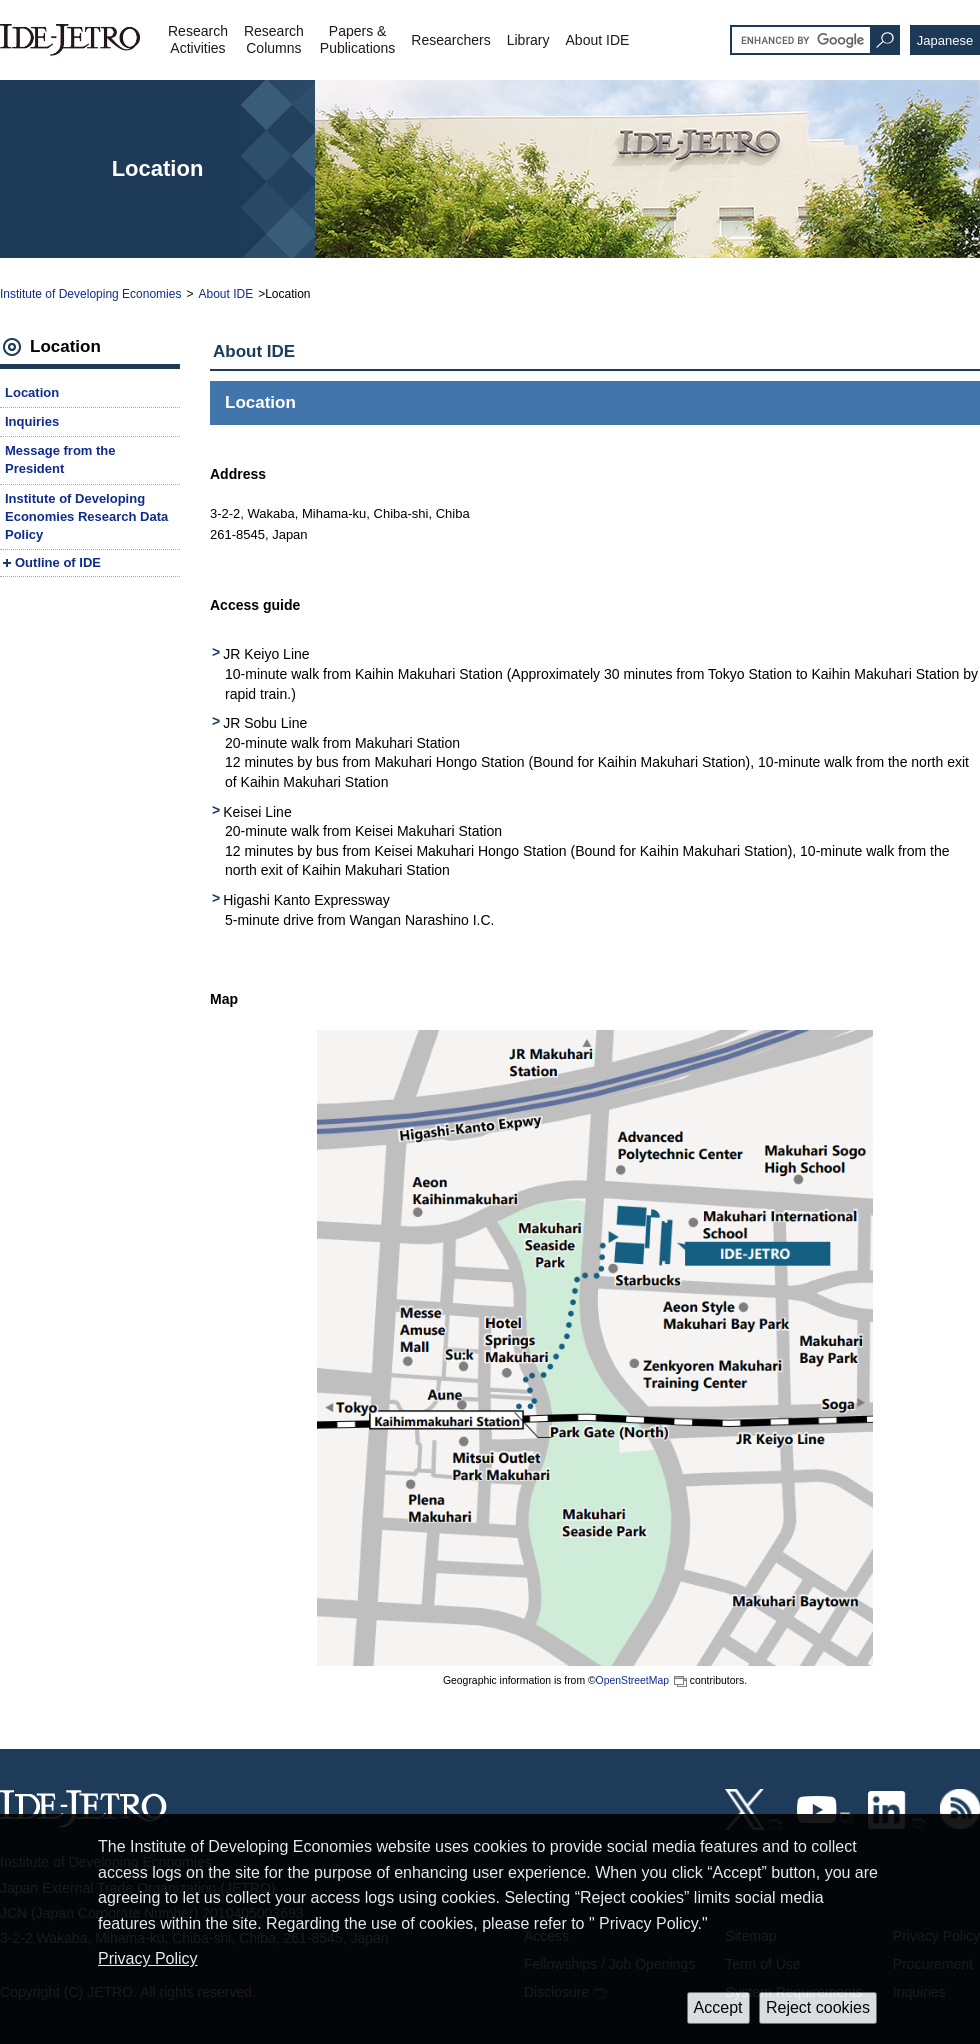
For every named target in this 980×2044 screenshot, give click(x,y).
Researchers (450, 40)
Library (528, 40)
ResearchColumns (274, 39)
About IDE (598, 40)
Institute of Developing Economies (90, 294)
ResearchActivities (198, 39)
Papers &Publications (358, 39)
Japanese (945, 40)
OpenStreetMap (632, 1680)
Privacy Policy (148, 1958)
